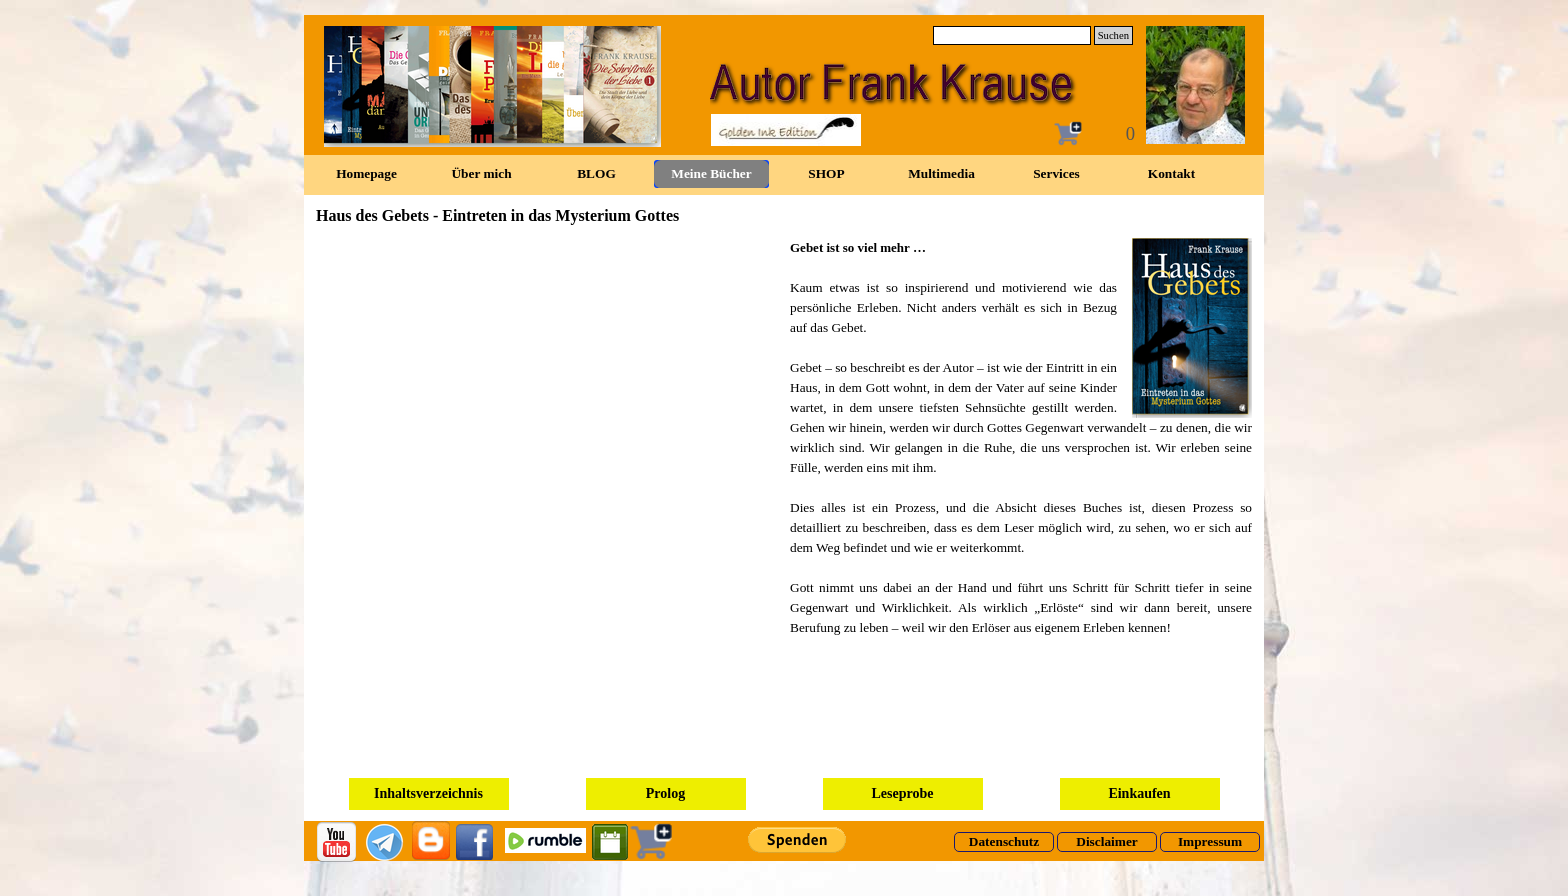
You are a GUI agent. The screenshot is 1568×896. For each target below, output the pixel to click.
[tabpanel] (1021, 438)
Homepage (366, 173)
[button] (1184, 328)
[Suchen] (1012, 35)
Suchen (1113, 35)
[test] (1004, 842)
